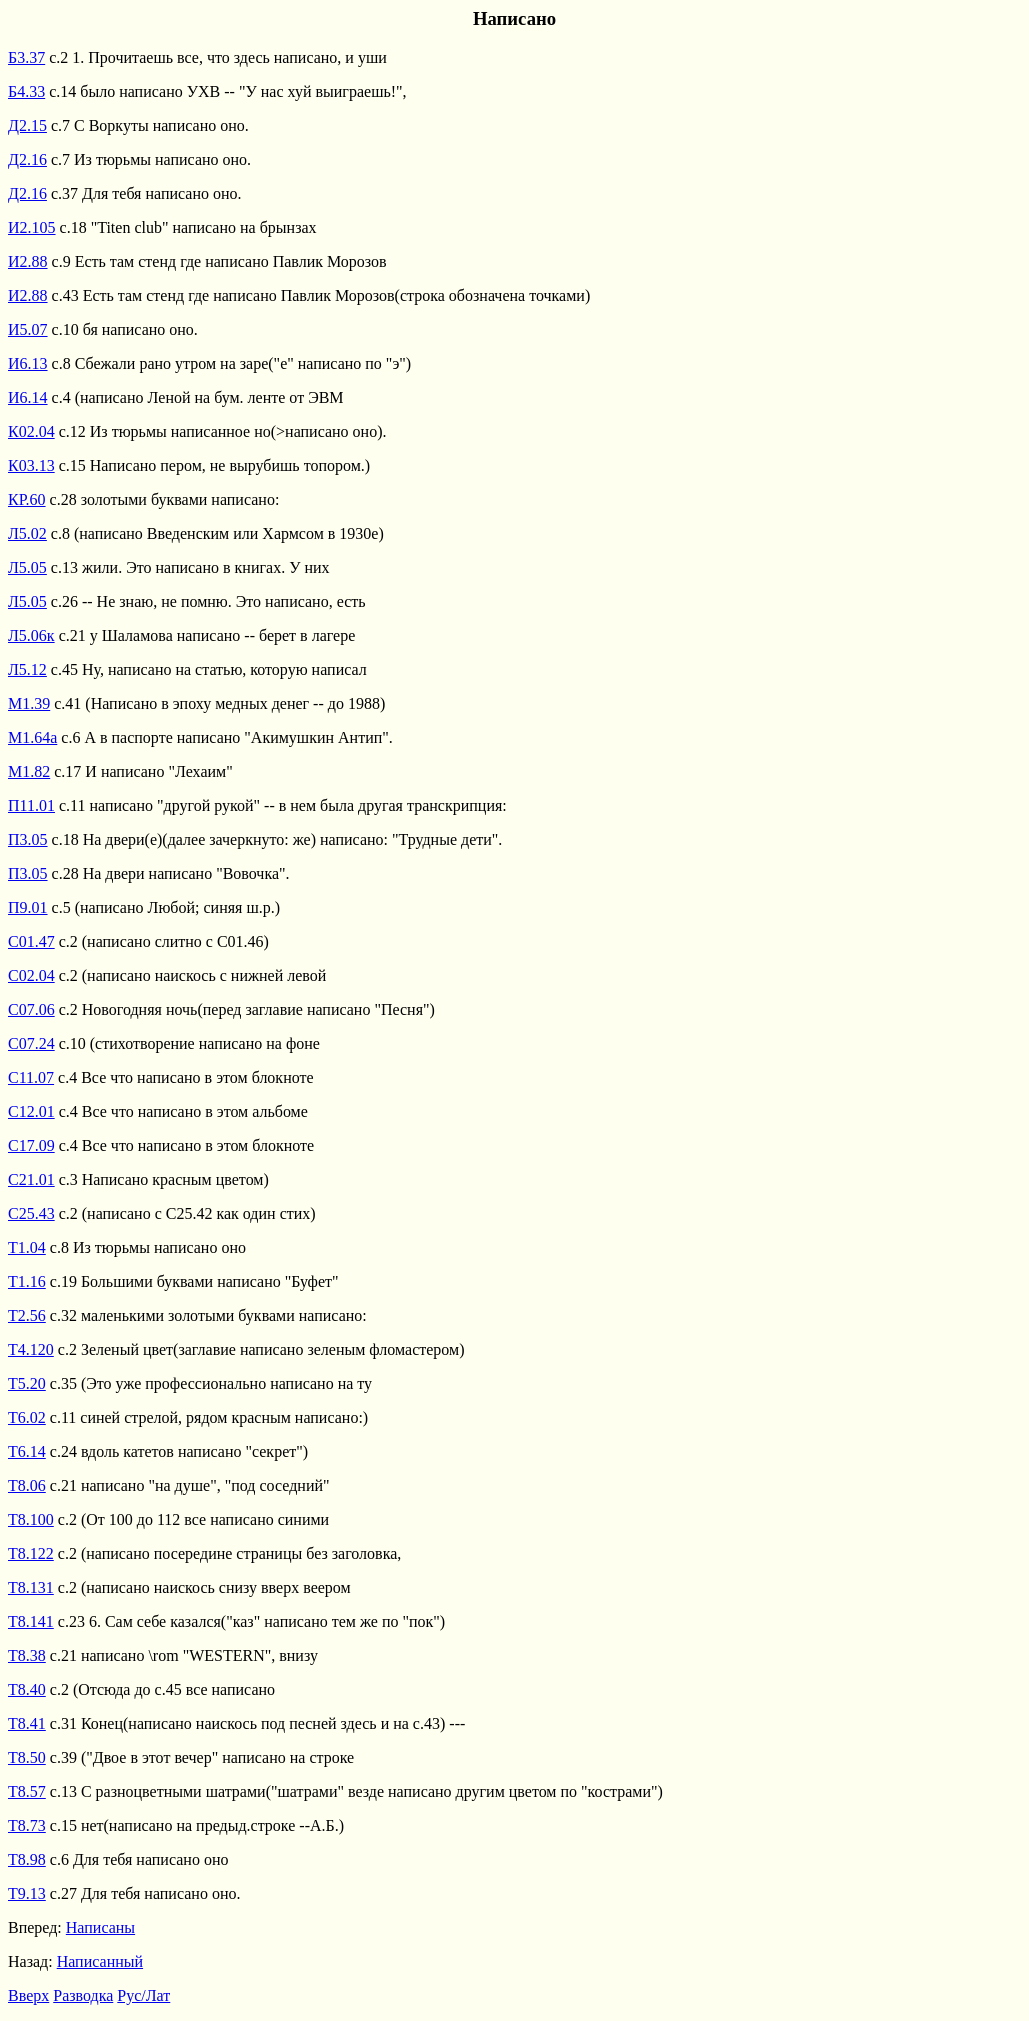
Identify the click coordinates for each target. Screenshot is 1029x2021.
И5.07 (28, 329)
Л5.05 (27, 567)
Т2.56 (27, 1315)
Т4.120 (31, 1349)
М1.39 (29, 703)
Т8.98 (27, 1859)
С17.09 (31, 1145)
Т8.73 (27, 1825)
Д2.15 (27, 125)
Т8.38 (27, 1655)
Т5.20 (27, 1383)
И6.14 (28, 397)
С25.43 (31, 1213)
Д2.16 (27, 159)
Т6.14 (27, 1451)
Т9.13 (27, 1893)
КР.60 (27, 499)
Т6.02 (27, 1417)
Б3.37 (26, 57)
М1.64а (32, 737)
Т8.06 (27, 1485)
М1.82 (29, 771)
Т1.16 (27, 1281)
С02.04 (31, 975)
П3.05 (28, 839)
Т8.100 (31, 1519)
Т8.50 (27, 1757)
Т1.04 (27, 1247)
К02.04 (31, 431)
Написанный (100, 1961)
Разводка (83, 1995)
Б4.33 (26, 91)
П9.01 (28, 907)
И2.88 (28, 261)
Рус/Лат (143, 1995)
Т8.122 (31, 1553)
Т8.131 (31, 1587)
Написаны (100, 1927)
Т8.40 (27, 1689)
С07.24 (31, 1043)
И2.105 (32, 227)
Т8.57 (27, 1791)
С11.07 (31, 1077)
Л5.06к (31, 635)
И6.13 (28, 363)
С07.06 (31, 1009)
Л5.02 (27, 533)
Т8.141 (31, 1621)
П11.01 (31, 805)
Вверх (28, 1995)
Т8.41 (27, 1723)
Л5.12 (27, 669)
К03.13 (31, 465)
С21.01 (31, 1179)
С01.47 (31, 941)
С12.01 (31, 1111)
